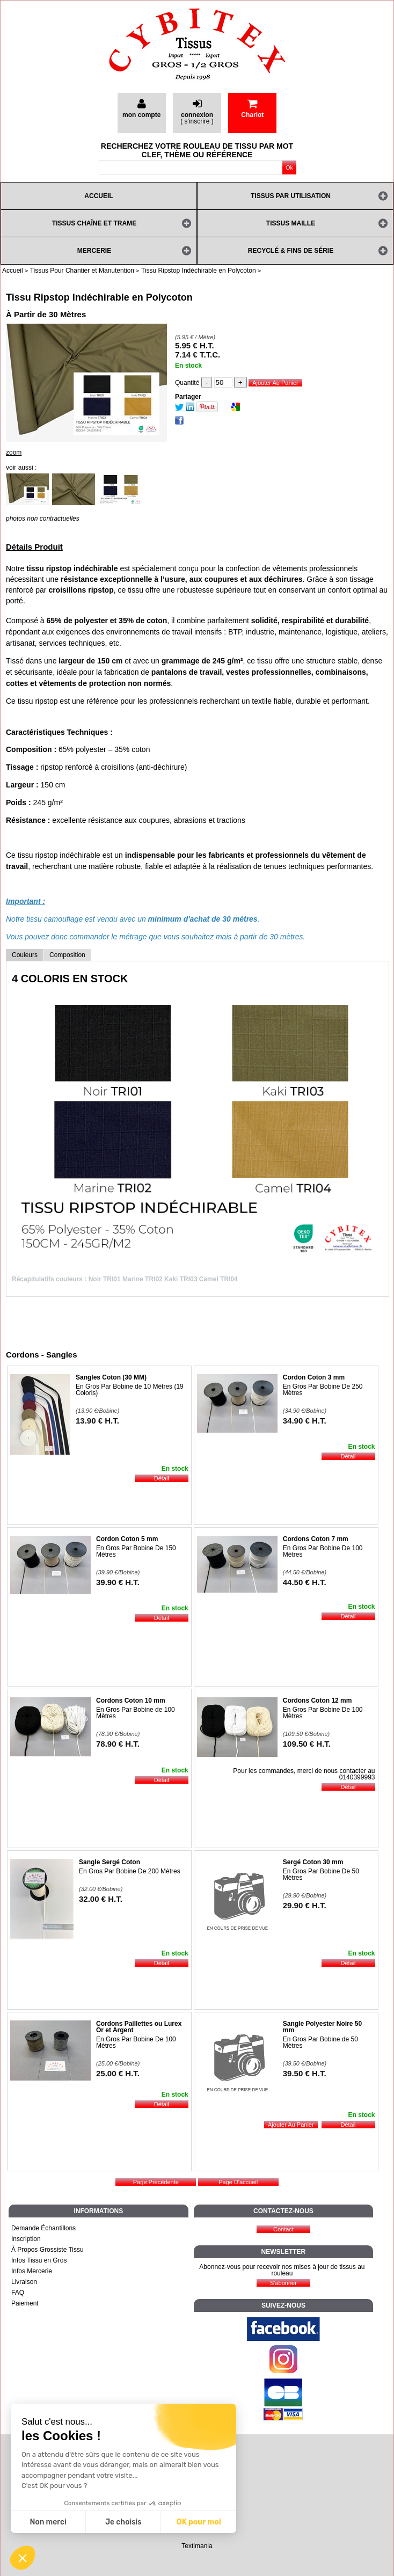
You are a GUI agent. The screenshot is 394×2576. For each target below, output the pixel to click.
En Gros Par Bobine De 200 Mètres (129, 1871)
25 (118, 2073)
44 (304, 1582)
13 (97, 1420)
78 (118, 1743)
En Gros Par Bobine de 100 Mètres (135, 1712)
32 (100, 1898)
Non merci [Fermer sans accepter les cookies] (48, 2522)
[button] (22, 2558)
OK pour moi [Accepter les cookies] (199, 2522)
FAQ (17, 2292)
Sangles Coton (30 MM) (111, 1377)
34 (304, 1420)
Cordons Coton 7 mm (315, 1539)
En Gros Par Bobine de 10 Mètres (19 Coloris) (130, 1389)
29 (304, 1905)
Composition (67, 955)
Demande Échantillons (43, 2228)
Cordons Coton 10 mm (130, 1700)
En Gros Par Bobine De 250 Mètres (323, 1389)
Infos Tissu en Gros (39, 2260)
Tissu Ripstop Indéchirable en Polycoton (99, 297)
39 (118, 1582)
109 (307, 1743)
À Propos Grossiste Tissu (47, 2249)
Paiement (25, 2303)
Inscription (26, 2239)
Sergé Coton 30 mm (313, 1862)
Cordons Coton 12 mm (317, 1700)
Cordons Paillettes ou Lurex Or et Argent (138, 2026)
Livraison (24, 2282)
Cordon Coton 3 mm (314, 1377)
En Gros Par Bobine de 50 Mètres (320, 2042)
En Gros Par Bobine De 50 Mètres (321, 1874)
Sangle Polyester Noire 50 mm (322, 2026)
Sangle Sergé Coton (109, 1862)
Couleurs (25, 955)
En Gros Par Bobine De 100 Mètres (323, 1551)
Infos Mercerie (31, 2271)
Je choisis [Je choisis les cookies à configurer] (123, 2522)
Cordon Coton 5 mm (127, 1539)
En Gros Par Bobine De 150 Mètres (136, 1551)
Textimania (196, 2546)
